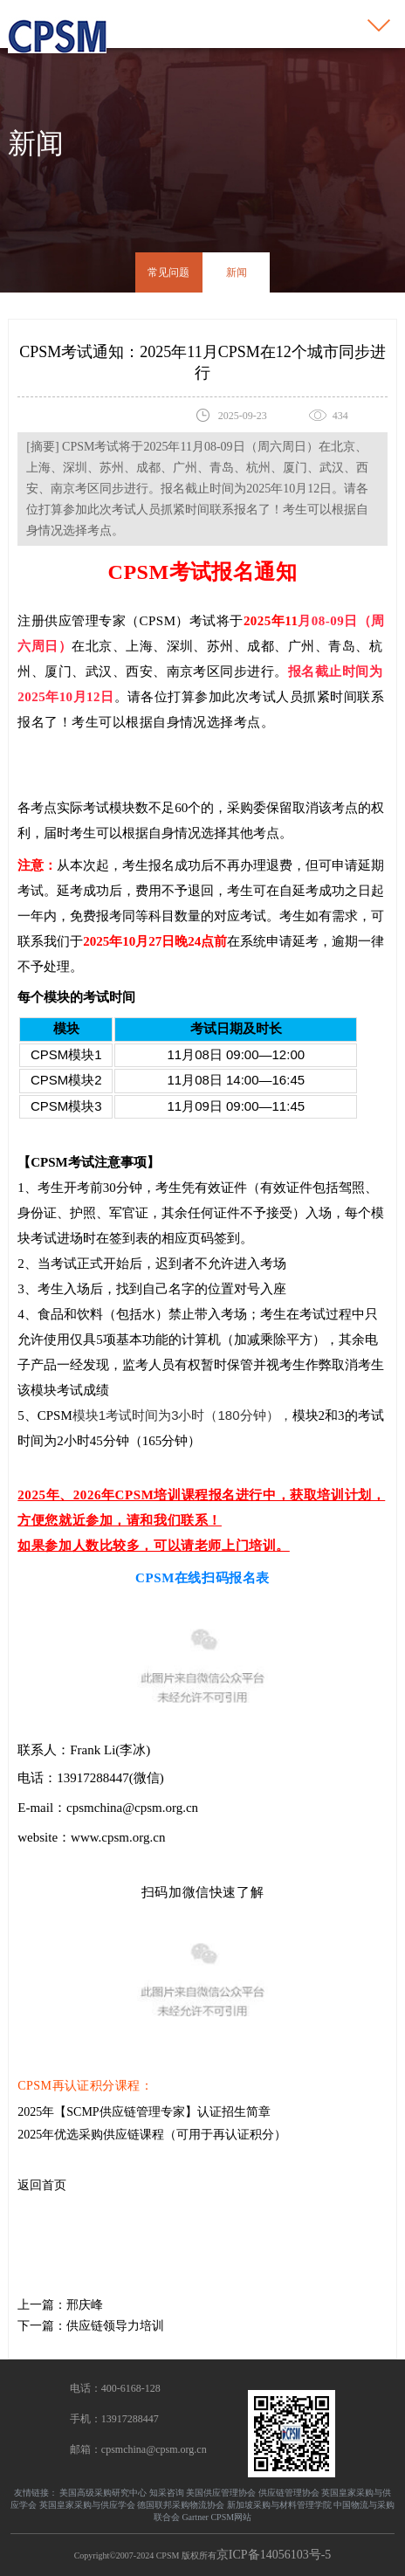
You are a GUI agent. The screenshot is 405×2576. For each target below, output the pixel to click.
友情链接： (36, 2492)
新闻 (236, 272)
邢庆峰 (84, 2304)
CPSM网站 (230, 2517)
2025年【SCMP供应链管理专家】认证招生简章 (143, 2111)
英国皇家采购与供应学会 (87, 2505)
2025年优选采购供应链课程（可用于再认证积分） (151, 2134)
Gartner (195, 2517)
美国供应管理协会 (221, 2492)
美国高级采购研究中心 (103, 2492)
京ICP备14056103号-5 (273, 2554)
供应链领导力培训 (115, 2325)
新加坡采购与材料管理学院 (279, 2505)
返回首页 (41, 2185)
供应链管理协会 (288, 2492)
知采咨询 (166, 2492)
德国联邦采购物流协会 (180, 2505)
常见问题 (168, 272)
